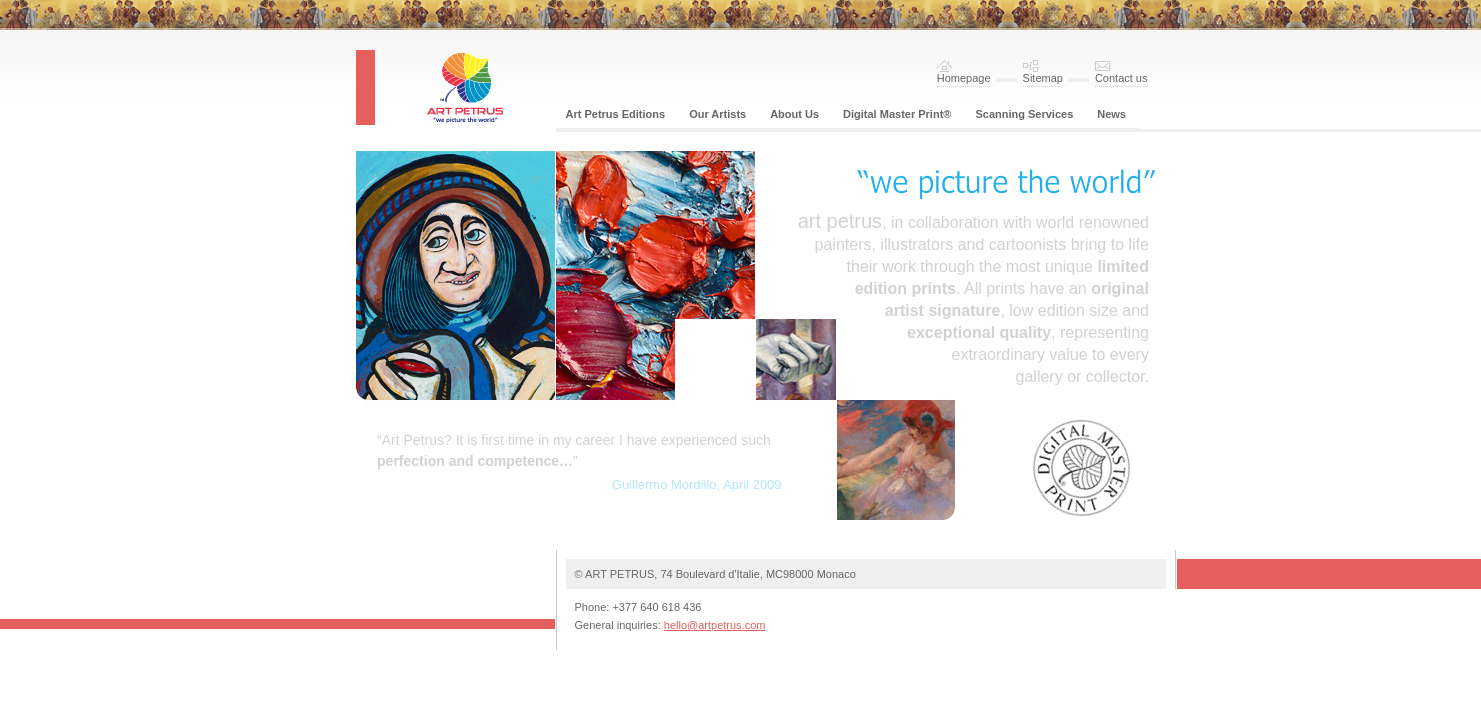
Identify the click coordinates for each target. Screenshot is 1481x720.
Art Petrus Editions (616, 114)
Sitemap (1043, 78)
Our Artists (717, 114)
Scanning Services (1024, 114)
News (1111, 114)
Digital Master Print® (897, 114)
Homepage (964, 78)
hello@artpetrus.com (715, 625)
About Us (794, 114)
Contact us (1121, 78)
